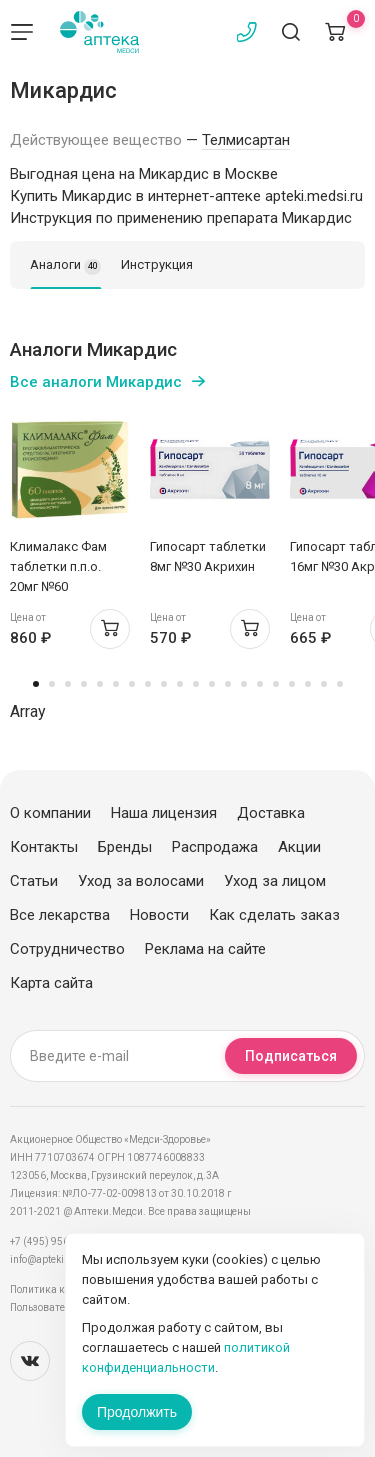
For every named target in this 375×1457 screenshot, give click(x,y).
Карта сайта (51, 983)
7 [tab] (132, 684)
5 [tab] (100, 684)
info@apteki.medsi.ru (59, 1259)
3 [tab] (68, 684)
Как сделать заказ (274, 915)
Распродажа (215, 847)
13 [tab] (228, 684)
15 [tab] (260, 684)
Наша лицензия (164, 813)
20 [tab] (340, 684)
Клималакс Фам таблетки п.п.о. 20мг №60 (58, 566)
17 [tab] (292, 684)
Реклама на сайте (205, 949)
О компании (50, 813)
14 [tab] (244, 684)
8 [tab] (148, 684)
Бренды (125, 847)
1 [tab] (36, 684)
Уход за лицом (275, 881)
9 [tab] (164, 684)
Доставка (271, 813)
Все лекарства (60, 915)
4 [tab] (84, 684)
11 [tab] (196, 684)
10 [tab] (180, 684)
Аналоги (65, 266)
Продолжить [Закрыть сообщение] (137, 1412)
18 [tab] (308, 684)
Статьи (34, 881)
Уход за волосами (141, 881)
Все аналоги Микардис (96, 382)
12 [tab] (212, 684)
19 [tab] (324, 684)
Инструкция (157, 264)
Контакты (44, 847)
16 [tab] (276, 684)
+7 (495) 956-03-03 (54, 1241)
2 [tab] (52, 684)
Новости (159, 915)
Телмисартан (246, 140)
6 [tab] (116, 684)
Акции (299, 847)
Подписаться (291, 1056)
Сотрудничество (67, 949)
